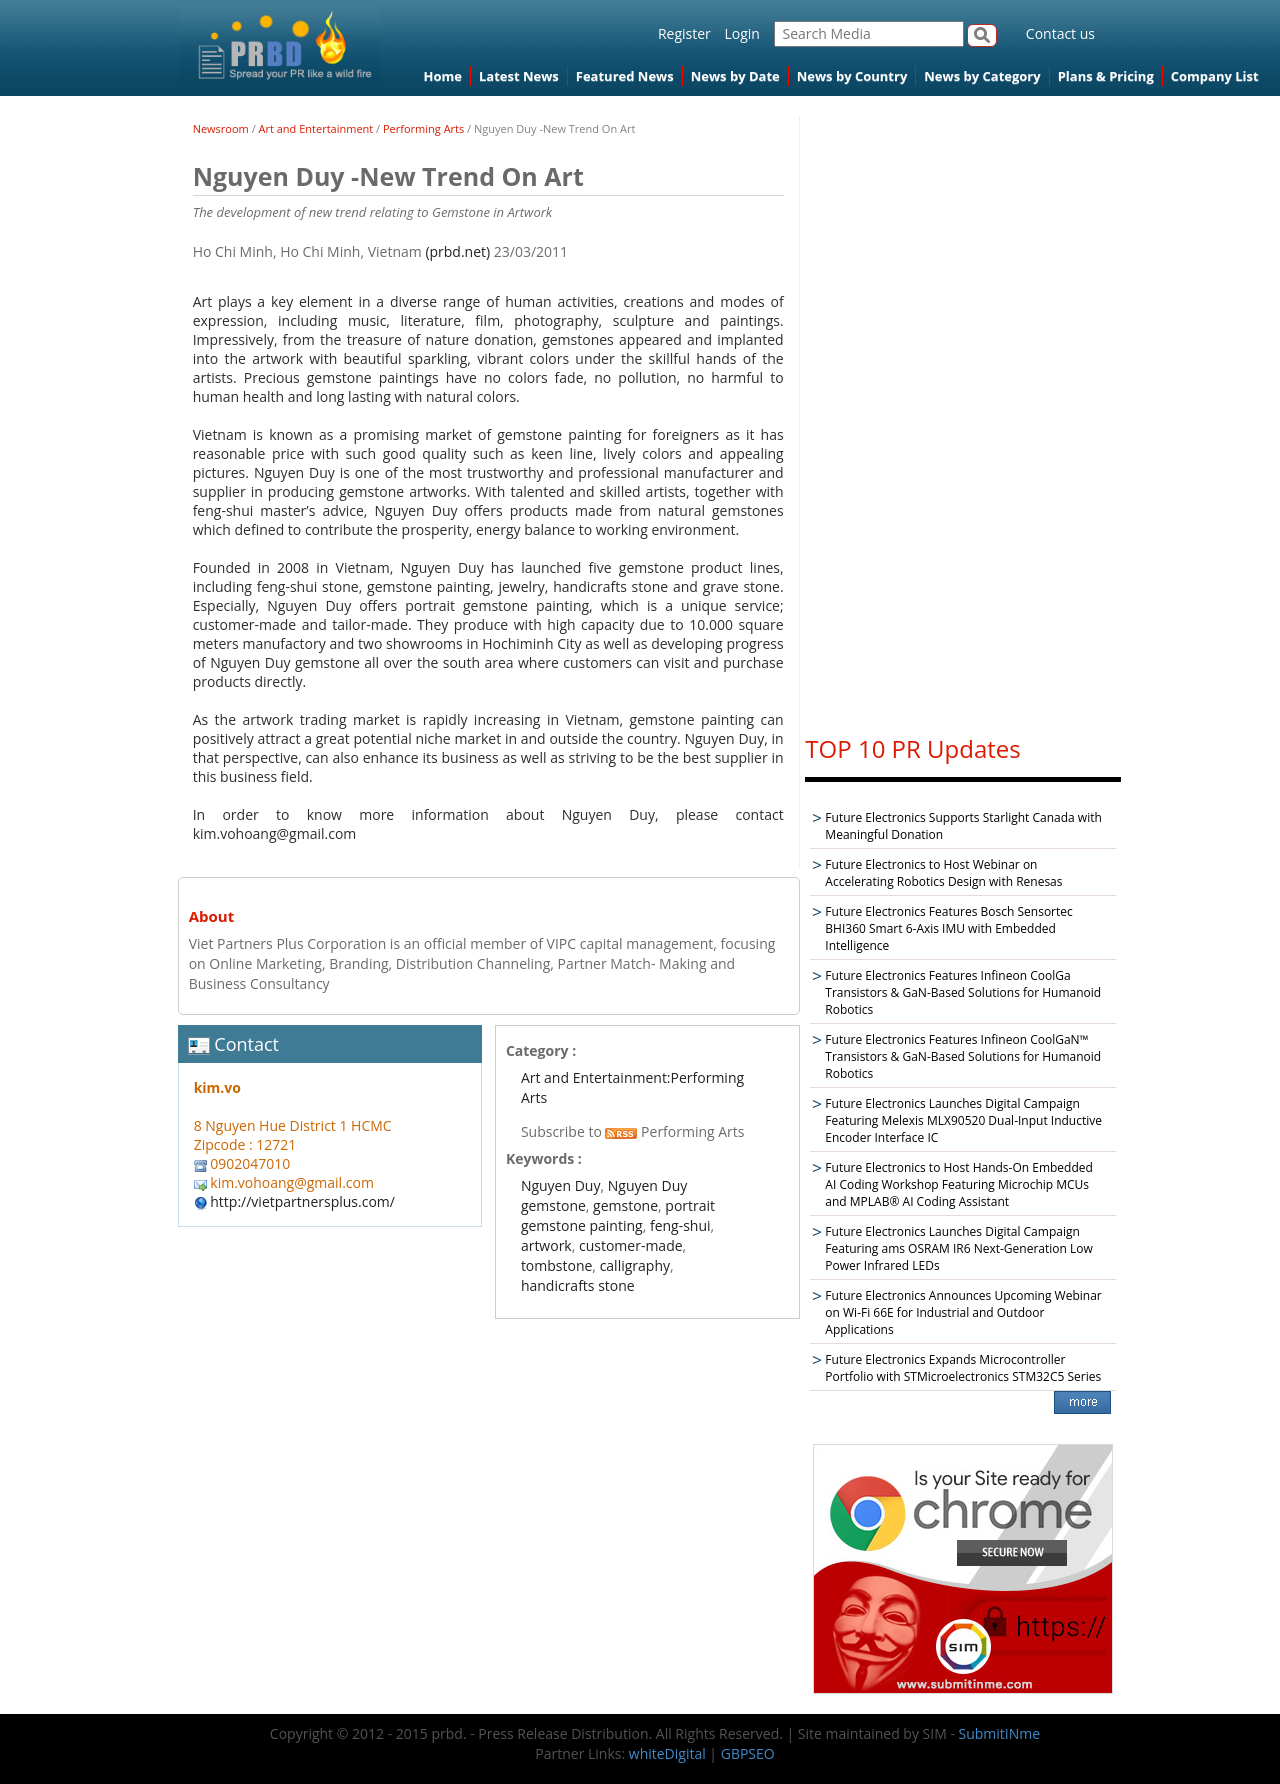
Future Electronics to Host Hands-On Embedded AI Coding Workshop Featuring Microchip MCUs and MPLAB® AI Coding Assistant (959, 1184)
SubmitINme (1000, 1733)
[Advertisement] (963, 416)
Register (684, 33)
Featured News (625, 76)
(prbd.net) (457, 251)
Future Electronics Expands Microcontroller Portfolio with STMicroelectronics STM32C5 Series (963, 1368)
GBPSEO (748, 1753)
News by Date (735, 76)
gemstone (625, 1205)
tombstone (556, 1265)
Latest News (519, 76)
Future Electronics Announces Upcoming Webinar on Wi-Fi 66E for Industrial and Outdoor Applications (963, 1312)
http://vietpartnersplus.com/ (302, 1201)
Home (443, 76)
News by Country (852, 76)
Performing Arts (423, 128)
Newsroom (221, 128)
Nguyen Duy (561, 1185)
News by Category (982, 76)
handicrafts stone (578, 1285)
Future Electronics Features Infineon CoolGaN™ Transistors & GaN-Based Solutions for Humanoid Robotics (963, 1056)
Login (741, 33)
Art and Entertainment (316, 128)
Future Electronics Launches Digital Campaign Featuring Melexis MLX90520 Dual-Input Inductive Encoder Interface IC (963, 1120)
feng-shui (680, 1225)
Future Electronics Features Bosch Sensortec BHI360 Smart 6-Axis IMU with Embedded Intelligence (948, 928)
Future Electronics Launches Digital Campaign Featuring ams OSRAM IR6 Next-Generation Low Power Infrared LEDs (958, 1248)
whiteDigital (667, 1753)
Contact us (1060, 33)
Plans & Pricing (1106, 76)
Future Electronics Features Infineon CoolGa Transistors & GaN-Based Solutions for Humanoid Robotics (963, 992)
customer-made (631, 1245)
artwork (546, 1245)
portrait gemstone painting (618, 1215)
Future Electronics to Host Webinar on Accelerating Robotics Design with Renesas (943, 873)
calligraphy (635, 1265)
